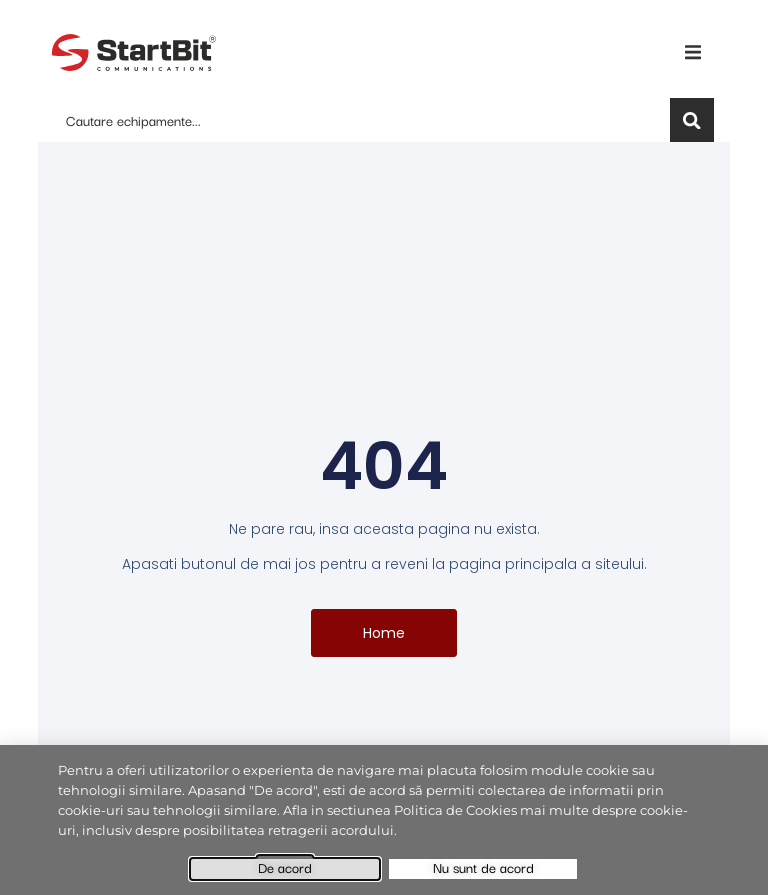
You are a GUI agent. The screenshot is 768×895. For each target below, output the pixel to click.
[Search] (692, 120)
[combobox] (358, 120)
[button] (693, 52)
